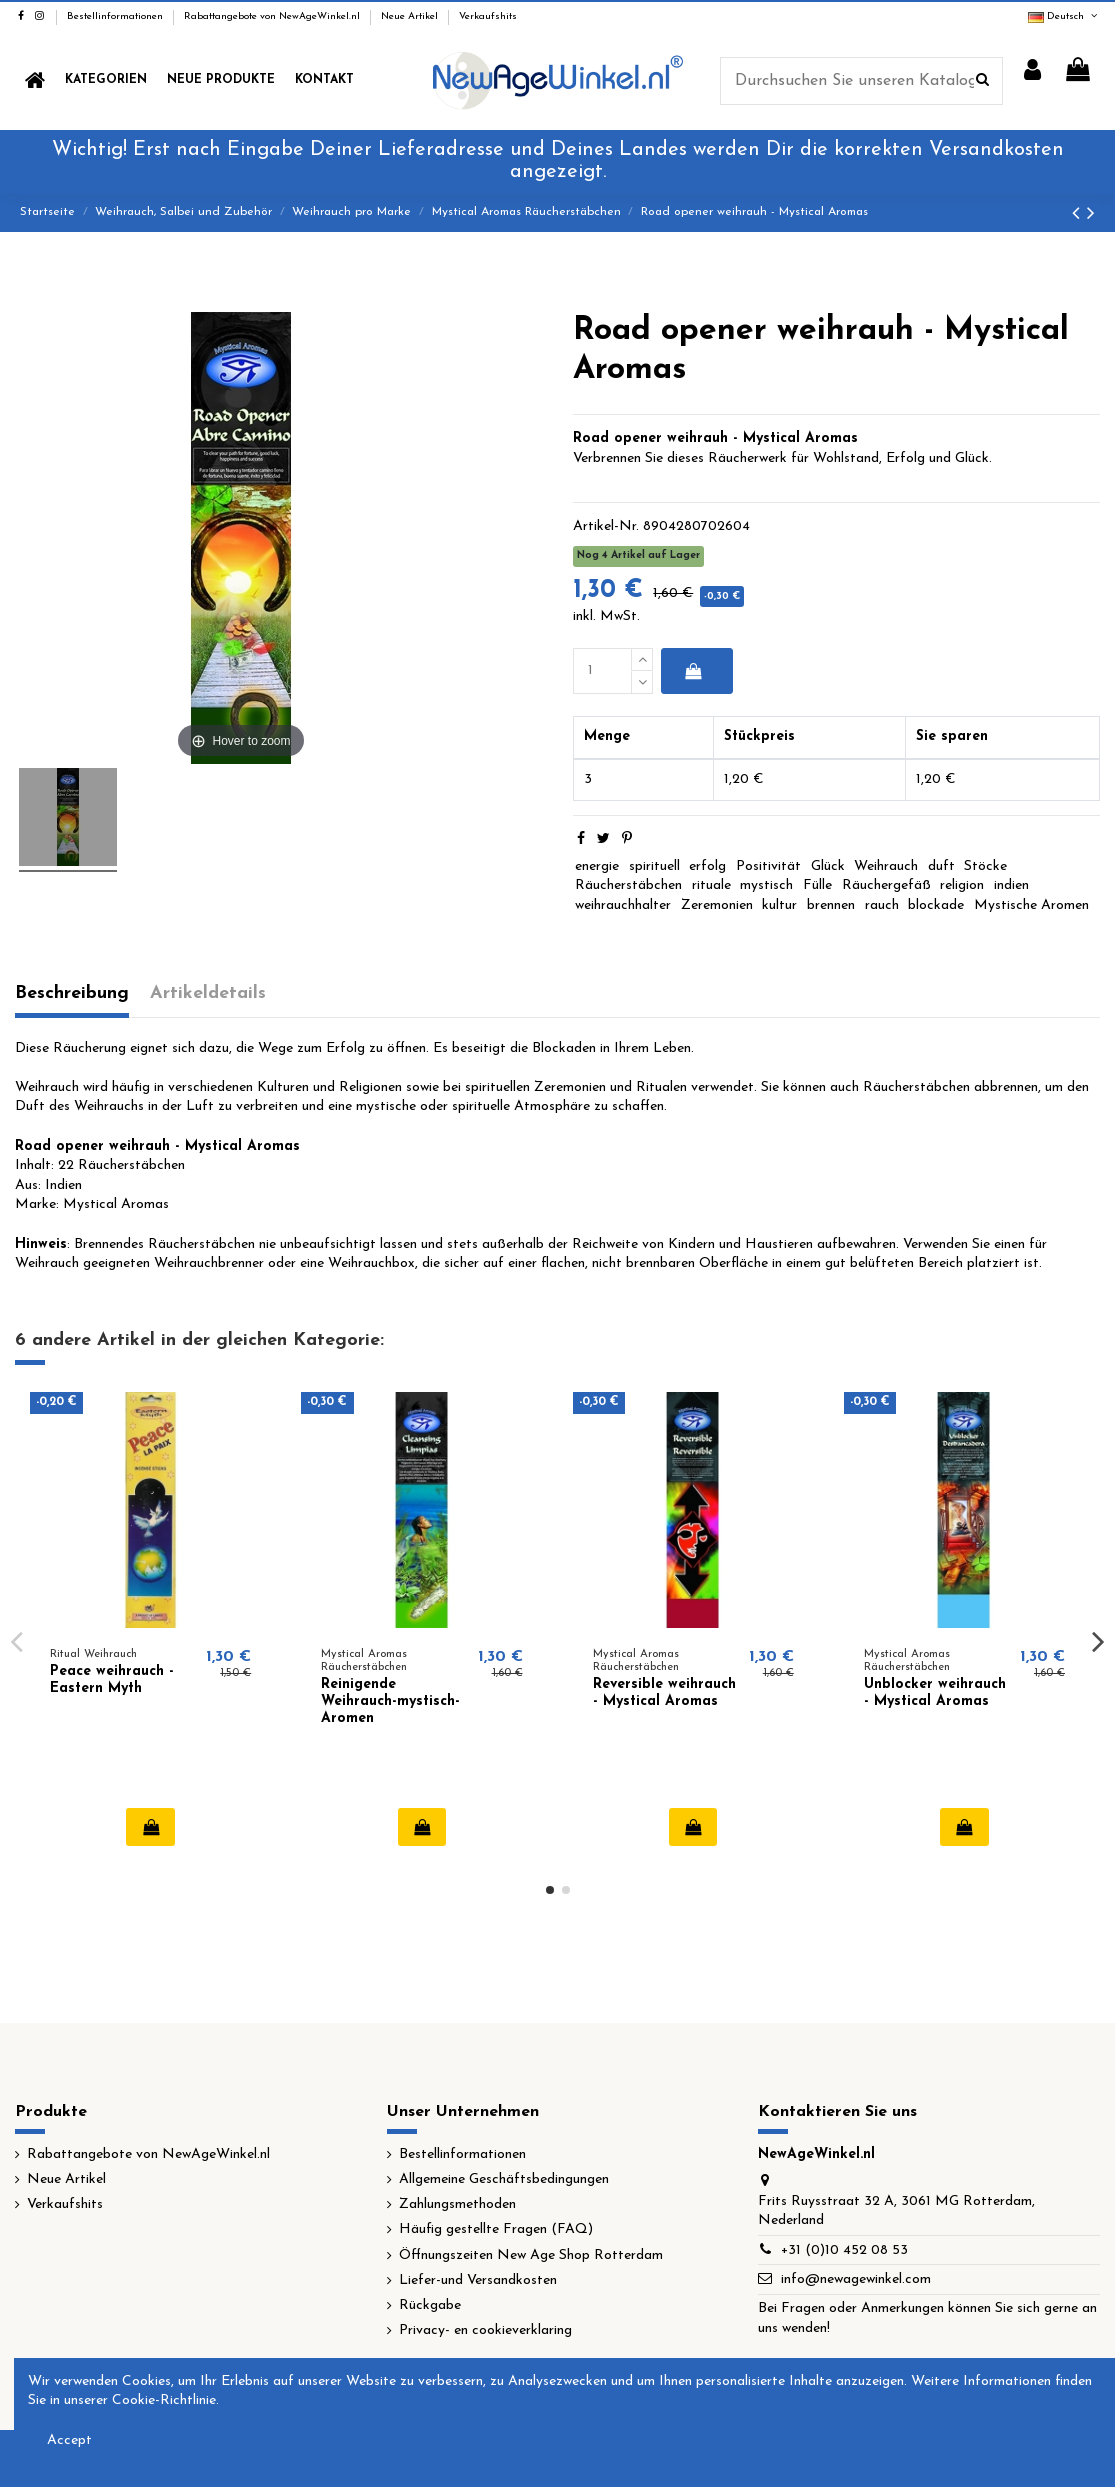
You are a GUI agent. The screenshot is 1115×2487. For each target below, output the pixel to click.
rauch (882, 905)
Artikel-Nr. (606, 526)
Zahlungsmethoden (457, 2204)
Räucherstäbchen (628, 885)
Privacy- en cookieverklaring (485, 2330)
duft (941, 866)
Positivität (768, 866)
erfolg (707, 866)
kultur (779, 905)
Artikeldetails (208, 993)
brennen (831, 905)
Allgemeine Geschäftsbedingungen (504, 2179)
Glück (828, 866)
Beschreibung (72, 993)
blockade (936, 905)
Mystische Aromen (1031, 905)
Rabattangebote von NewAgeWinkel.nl (273, 16)
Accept (69, 2440)
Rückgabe (430, 2305)
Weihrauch (886, 866)
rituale (711, 885)
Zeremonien (717, 905)
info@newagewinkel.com (856, 2279)
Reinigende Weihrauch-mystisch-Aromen (390, 1701)
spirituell (654, 866)
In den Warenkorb (693, 671)
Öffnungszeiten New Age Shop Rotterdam (531, 2255)
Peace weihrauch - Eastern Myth (112, 1680)
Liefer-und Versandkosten (478, 2280)
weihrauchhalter (623, 905)
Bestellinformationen (116, 16)
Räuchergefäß (886, 885)
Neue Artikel (411, 16)
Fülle (817, 885)
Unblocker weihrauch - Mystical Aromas (935, 1693)
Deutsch (1064, 16)
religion (962, 885)
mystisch (766, 885)
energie (597, 866)
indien (1011, 885)
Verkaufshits (488, 16)
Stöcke (985, 866)
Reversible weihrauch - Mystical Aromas (664, 1693)
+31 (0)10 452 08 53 (844, 2250)
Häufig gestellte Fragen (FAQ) (496, 2229)
